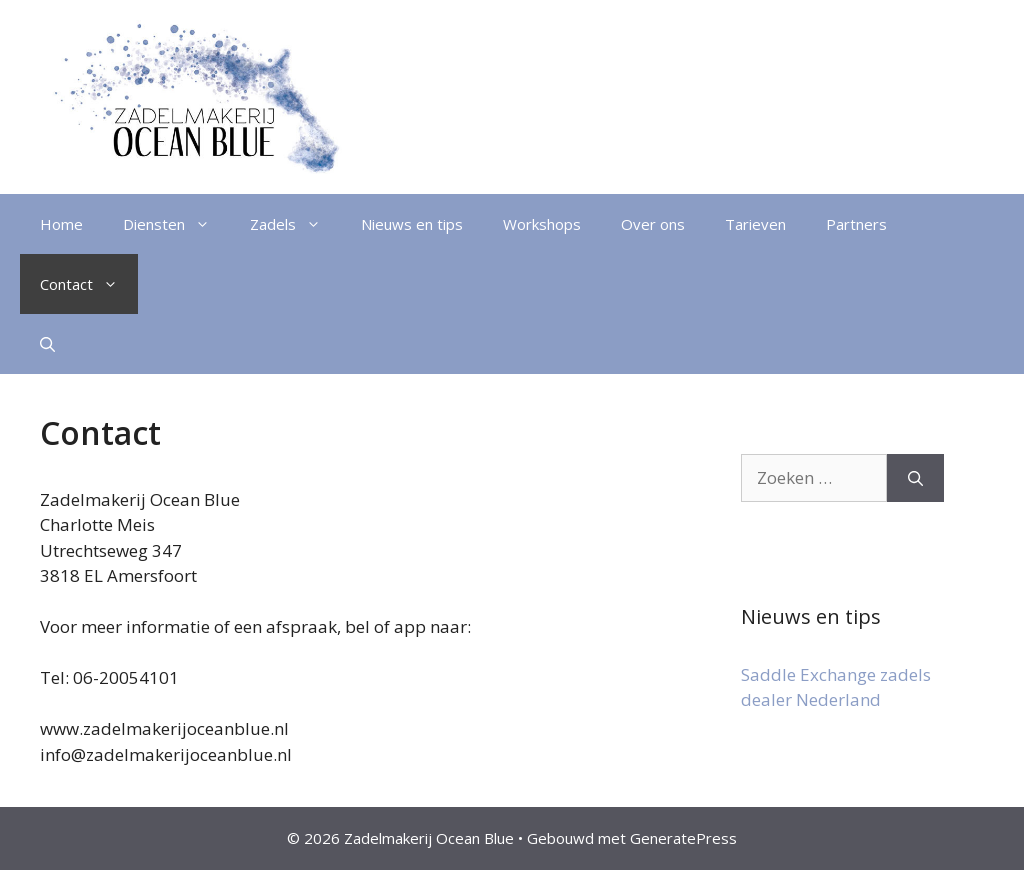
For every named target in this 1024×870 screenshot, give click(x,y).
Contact (89, 284)
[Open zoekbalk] (47, 344)
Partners (856, 224)
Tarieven (755, 224)
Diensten (176, 224)
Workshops (542, 224)
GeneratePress (683, 838)
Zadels (295, 224)
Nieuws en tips (412, 224)
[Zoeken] (915, 478)
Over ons (653, 224)
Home (61, 224)
